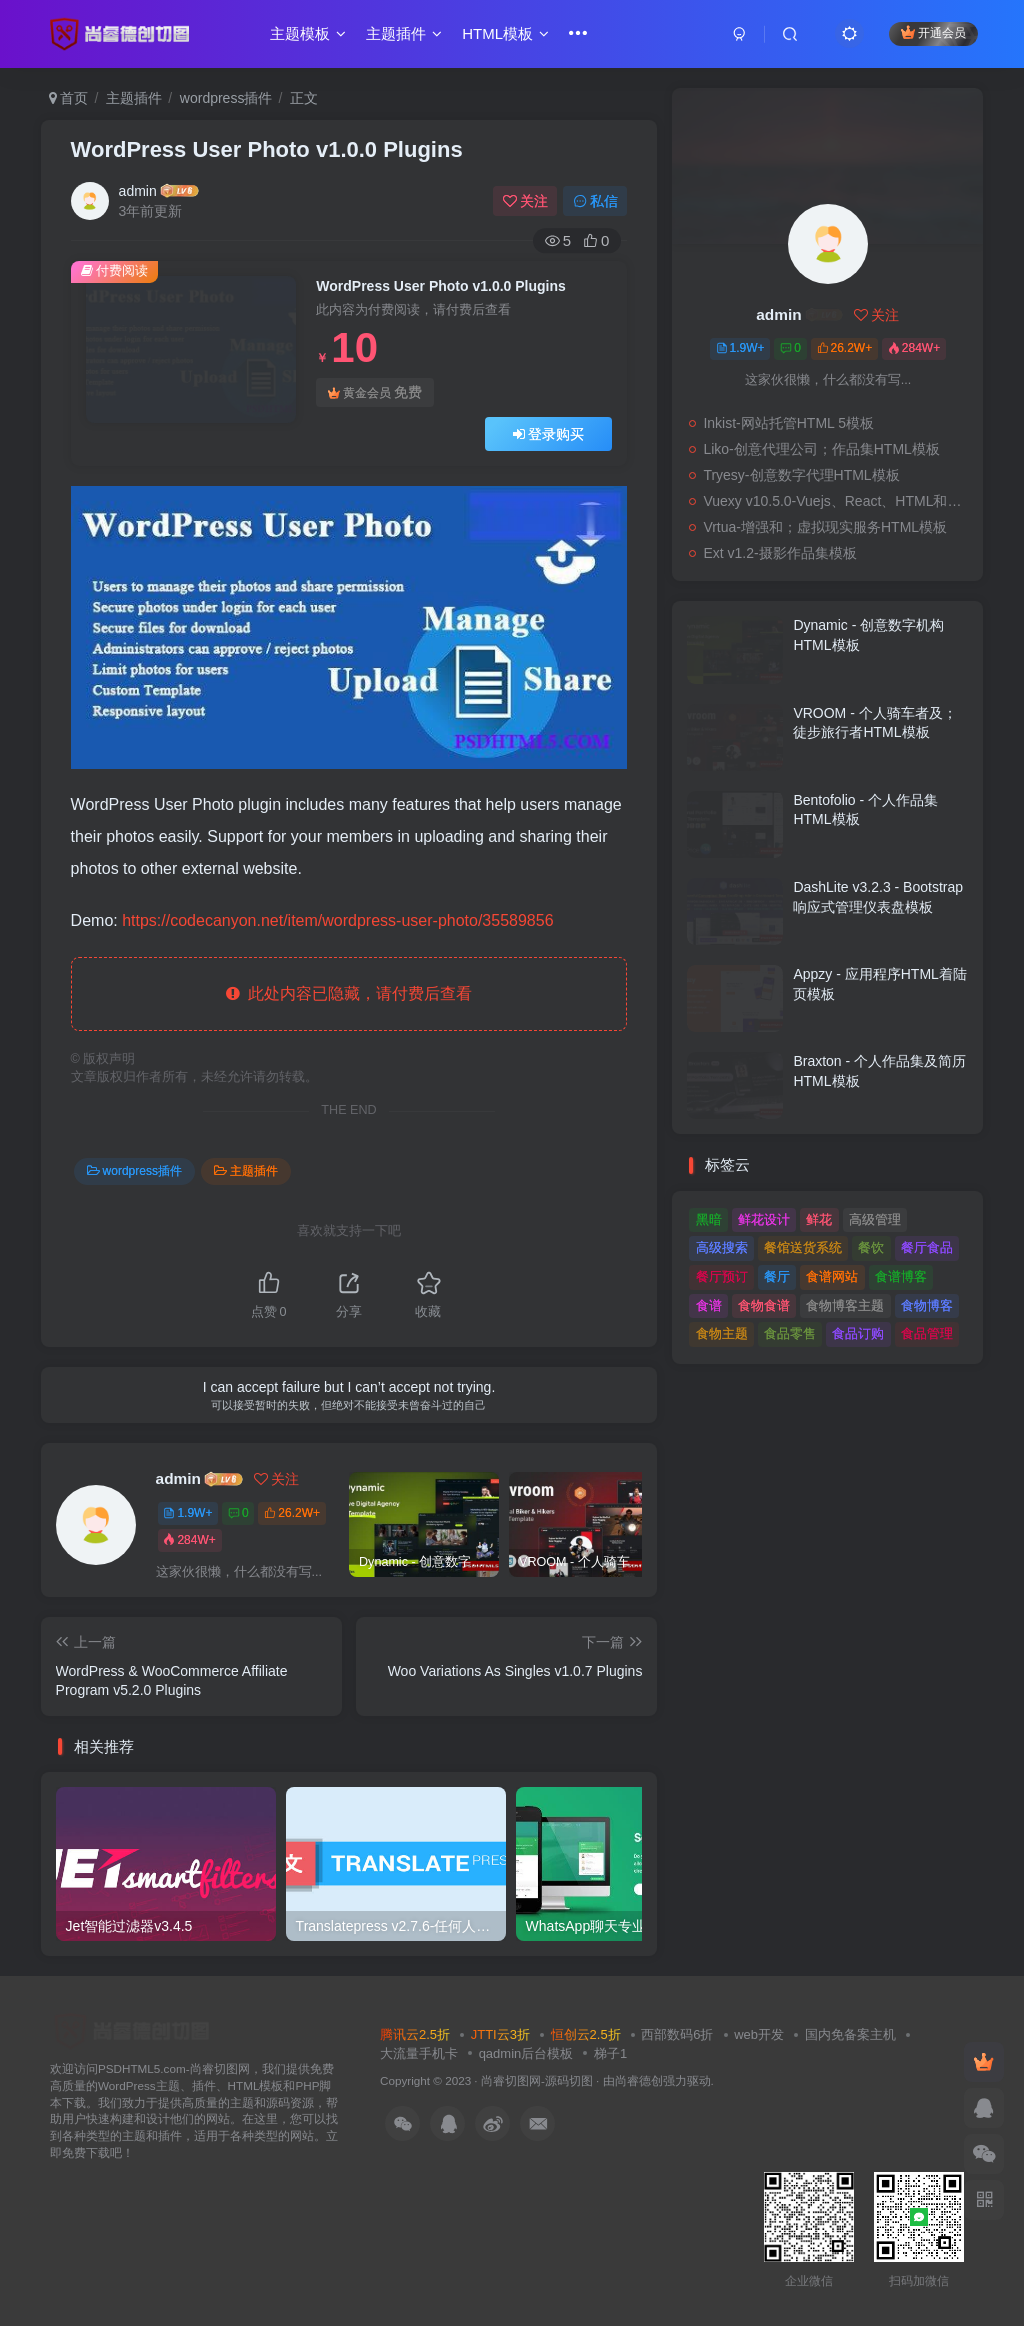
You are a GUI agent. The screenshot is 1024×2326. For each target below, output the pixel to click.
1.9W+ (187, 1513)
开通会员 (933, 32)
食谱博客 (901, 1276)
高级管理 (875, 1219)
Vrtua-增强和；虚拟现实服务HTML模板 (825, 527)
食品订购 (858, 1333)
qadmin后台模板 (526, 2053)
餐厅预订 (722, 1276)
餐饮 (871, 1247)
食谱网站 (832, 1276)
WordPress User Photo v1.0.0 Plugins (267, 149)
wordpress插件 (226, 98)
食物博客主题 (845, 1305)
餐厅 (777, 1276)
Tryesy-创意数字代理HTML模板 (801, 475)
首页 (69, 98)
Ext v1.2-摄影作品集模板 (779, 553)
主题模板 (308, 33)
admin (138, 191)
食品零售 (790, 1333)
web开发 (759, 2034)
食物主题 (722, 1333)
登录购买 (549, 434)
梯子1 (610, 2053)
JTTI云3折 (500, 2034)
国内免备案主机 (850, 2034)
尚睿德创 (639, 2080)
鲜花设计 (764, 1219)
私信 (596, 201)
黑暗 (709, 1219)
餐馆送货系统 (803, 1247)
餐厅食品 (927, 1247)
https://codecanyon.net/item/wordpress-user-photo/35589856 (337, 920)
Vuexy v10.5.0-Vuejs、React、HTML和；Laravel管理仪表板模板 (838, 501)
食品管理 (927, 1333)
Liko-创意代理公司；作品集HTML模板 (821, 449)
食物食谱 (764, 1305)
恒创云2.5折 (586, 2034)
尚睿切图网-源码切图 (537, 2080)
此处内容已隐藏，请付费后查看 (349, 993)
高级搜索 (722, 1247)
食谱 (709, 1305)
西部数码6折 (677, 2034)
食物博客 (927, 1305)
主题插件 (404, 33)
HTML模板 (505, 33)
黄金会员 (375, 392)
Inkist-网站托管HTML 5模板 (788, 423)
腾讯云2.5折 (415, 2034)
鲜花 (819, 1219)
